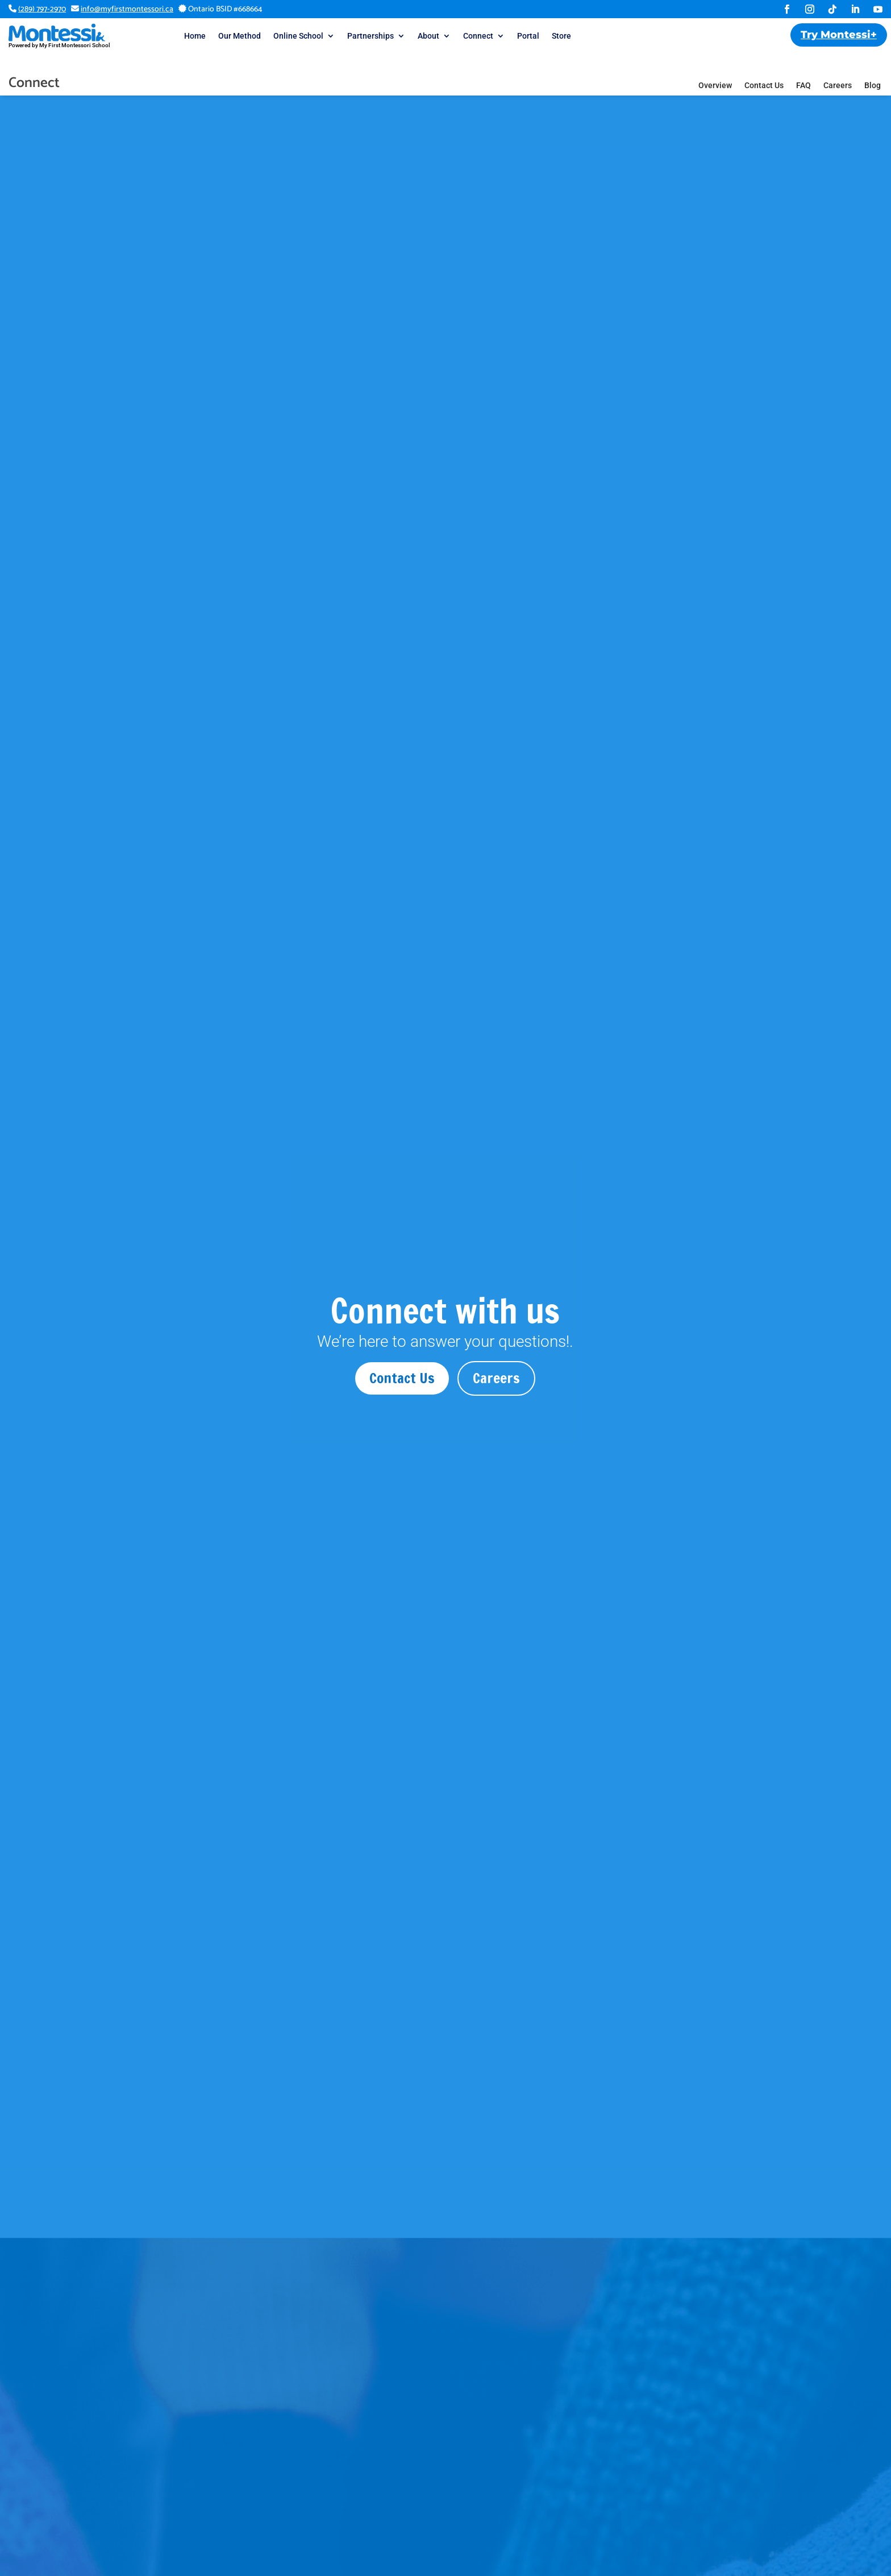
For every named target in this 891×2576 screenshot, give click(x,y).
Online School (298, 36)
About (428, 36)
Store (561, 36)
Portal (528, 36)
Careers (837, 63)
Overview (715, 63)
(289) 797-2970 (42, 9)
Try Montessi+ (839, 34)
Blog (872, 63)
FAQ (803, 63)
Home (195, 36)
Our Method (239, 36)
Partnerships (370, 36)
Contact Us (764, 63)
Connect (478, 36)
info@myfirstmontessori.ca (127, 9)
